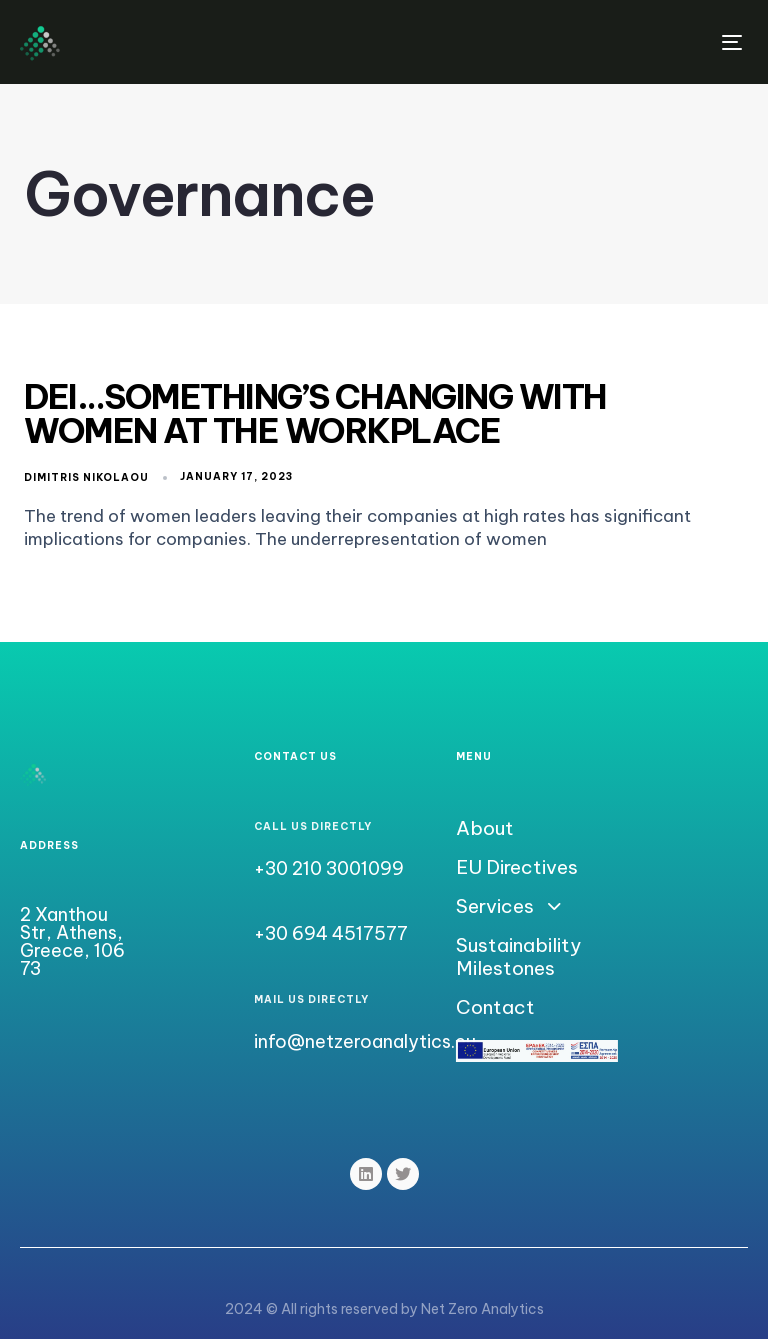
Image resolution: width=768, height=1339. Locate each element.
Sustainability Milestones (518, 957)
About (485, 828)
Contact (495, 1007)
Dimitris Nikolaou (86, 477)
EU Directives (517, 867)
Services (508, 906)
